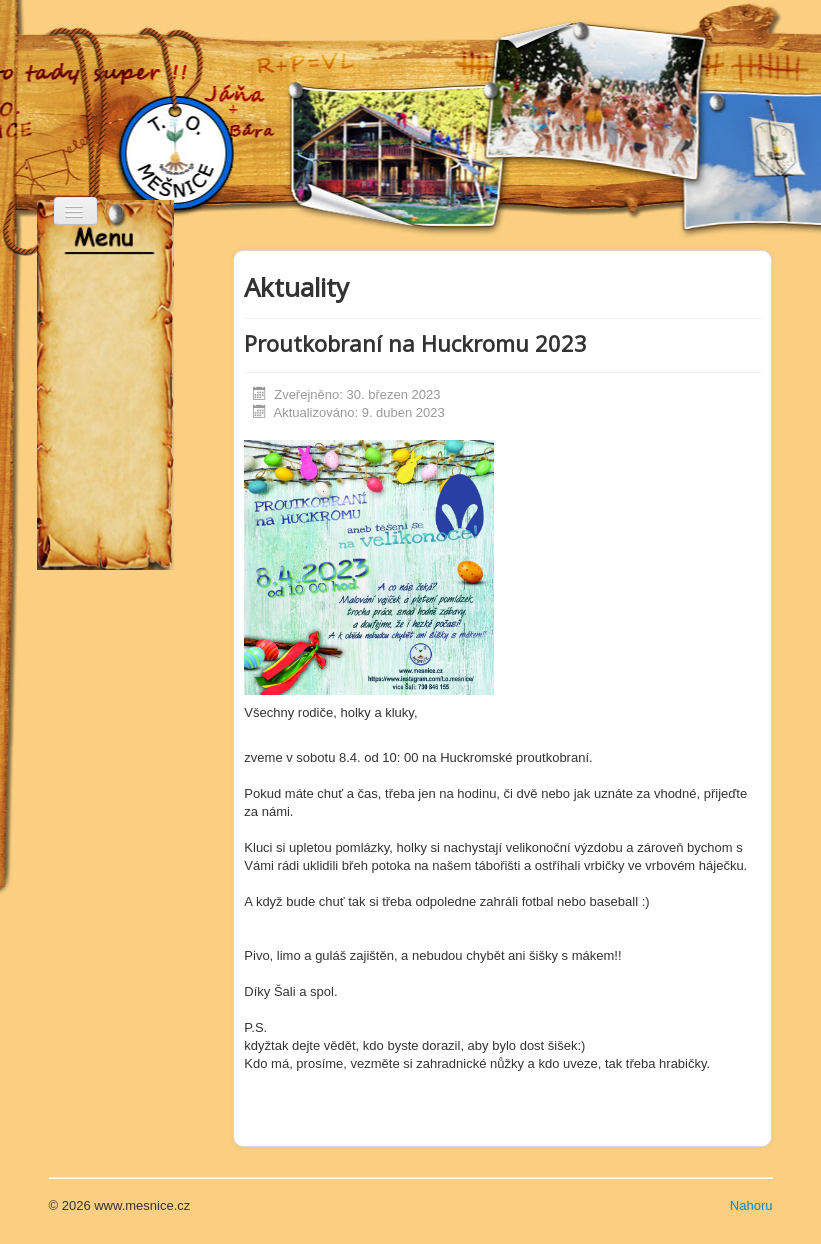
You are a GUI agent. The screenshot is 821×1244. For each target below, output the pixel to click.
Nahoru (751, 1205)
